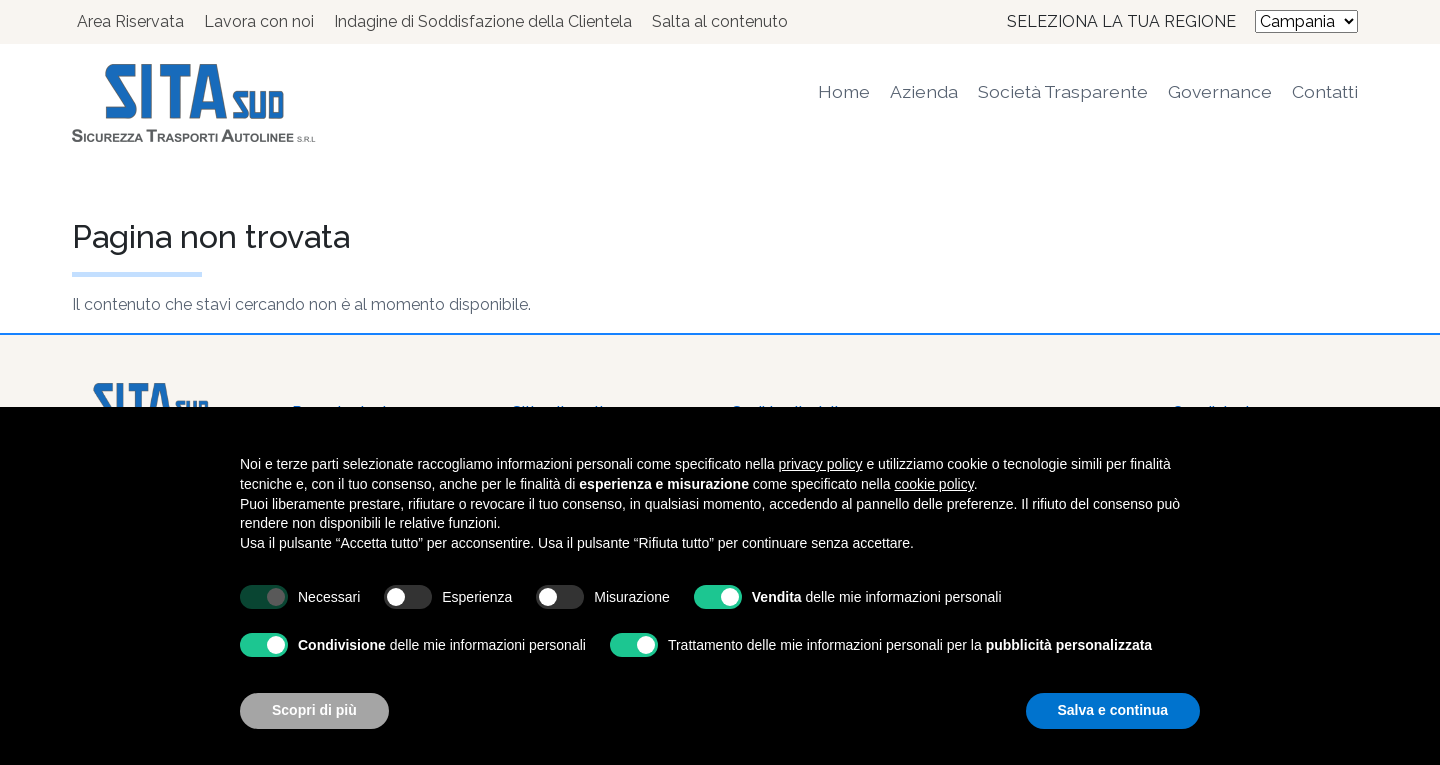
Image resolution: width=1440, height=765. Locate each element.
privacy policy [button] (821, 464)
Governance (1220, 91)
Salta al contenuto (720, 21)
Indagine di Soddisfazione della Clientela (483, 21)
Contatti (1325, 91)
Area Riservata (130, 21)
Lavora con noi (259, 21)
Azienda (924, 91)
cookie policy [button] (934, 484)
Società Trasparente (1063, 91)
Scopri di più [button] (314, 710)
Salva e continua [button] (1113, 710)
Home (844, 91)
